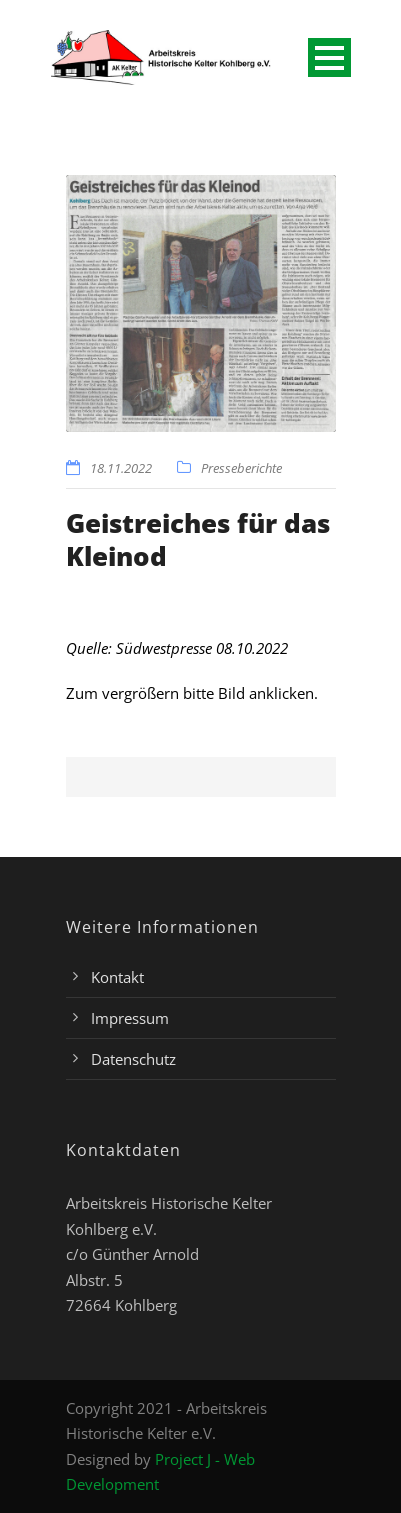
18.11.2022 (121, 468)
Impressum (130, 1018)
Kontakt (117, 977)
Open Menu (329, 57)
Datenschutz (133, 1059)
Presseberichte (241, 468)
